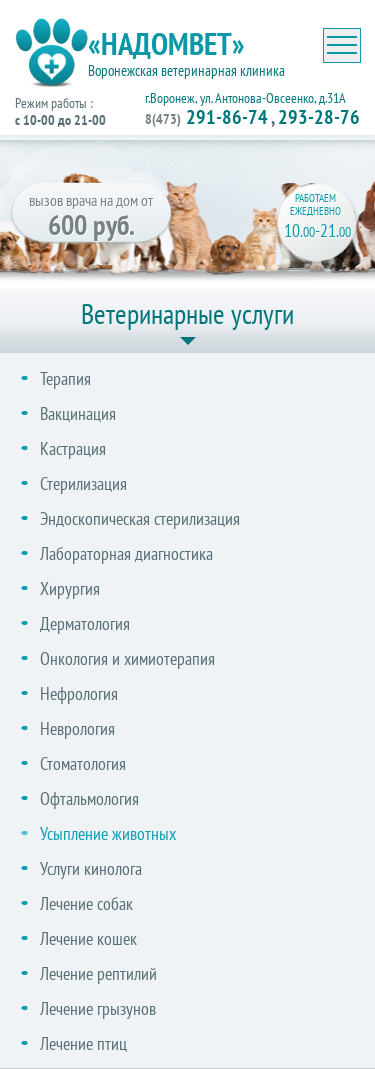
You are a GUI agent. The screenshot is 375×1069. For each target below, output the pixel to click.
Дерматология (85, 623)
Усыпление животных (108, 833)
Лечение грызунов (98, 1008)
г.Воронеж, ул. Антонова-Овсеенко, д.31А (245, 98)
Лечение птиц (83, 1043)
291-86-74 (206, 117)
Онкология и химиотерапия (127, 658)
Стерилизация (83, 483)
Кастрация (73, 448)
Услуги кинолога (91, 868)
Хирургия (70, 588)
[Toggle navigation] (342, 45)
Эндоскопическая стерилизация (140, 518)
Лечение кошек (88, 938)
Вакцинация (78, 413)
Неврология (77, 728)
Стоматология (83, 763)
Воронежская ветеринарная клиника (186, 70)
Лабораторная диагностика (126, 553)
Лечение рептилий (98, 973)
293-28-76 (319, 117)
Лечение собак (86, 903)
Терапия (65, 378)
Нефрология (79, 693)
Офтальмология (89, 798)
